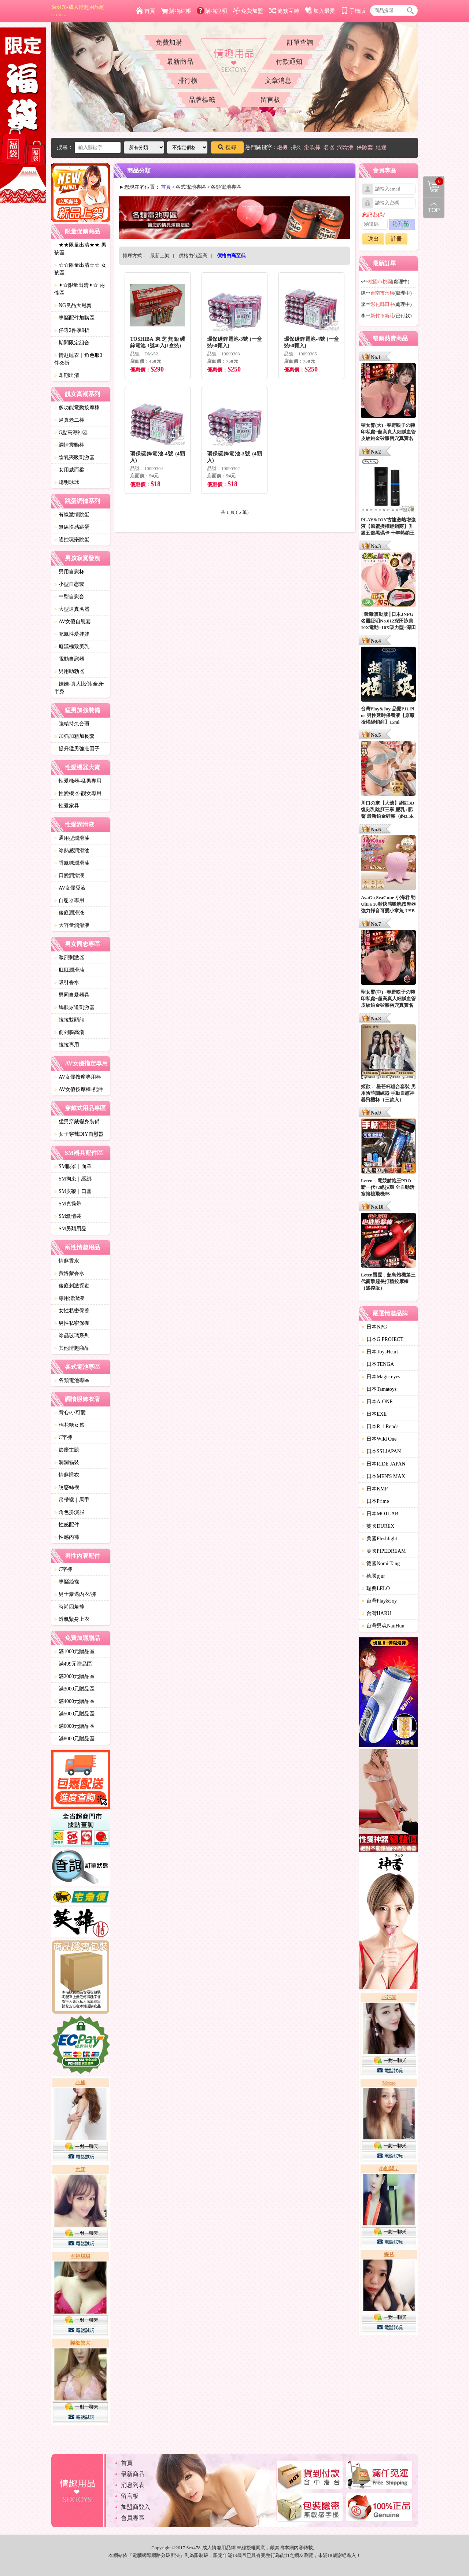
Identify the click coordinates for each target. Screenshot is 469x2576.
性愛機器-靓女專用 (77, 793)
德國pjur (373, 1576)
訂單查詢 (300, 42)
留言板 (270, 99)
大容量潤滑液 (71, 925)
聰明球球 (66, 482)
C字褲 (63, 1437)
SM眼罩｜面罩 (73, 1166)
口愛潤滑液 (69, 875)
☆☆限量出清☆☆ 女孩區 (80, 269)
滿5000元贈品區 (74, 1713)
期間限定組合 (71, 342)
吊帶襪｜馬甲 (71, 1500)
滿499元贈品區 (73, 1664)
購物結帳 (176, 11)
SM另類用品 (70, 1228)
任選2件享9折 (71, 330)
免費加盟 (248, 11)
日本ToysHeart (380, 1351)
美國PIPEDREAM (384, 1551)
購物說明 (212, 11)
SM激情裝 (67, 1216)
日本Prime (375, 1501)
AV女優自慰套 (72, 621)
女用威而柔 (69, 470)
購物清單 (433, 181)
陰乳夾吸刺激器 (74, 457)
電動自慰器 (69, 659)
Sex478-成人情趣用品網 (77, 10)
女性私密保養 (71, 1310)
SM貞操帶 (67, 1203)
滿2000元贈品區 (74, 1676)
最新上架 (159, 255)
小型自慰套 (69, 584)
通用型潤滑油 (71, 838)
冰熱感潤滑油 (71, 850)
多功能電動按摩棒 (77, 407)
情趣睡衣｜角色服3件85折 (78, 359)
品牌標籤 (202, 99)
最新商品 (180, 61)
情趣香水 (66, 1261)
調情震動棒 (69, 445)
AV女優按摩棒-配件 (78, 1089)
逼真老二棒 (69, 420)
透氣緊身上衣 (71, 1619)
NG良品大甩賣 (73, 305)
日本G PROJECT (382, 1339)
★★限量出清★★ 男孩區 (80, 248)
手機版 (353, 11)
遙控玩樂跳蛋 (71, 539)
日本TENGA (378, 1364)
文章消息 (278, 80)
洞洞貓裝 (66, 1462)
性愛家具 (66, 806)
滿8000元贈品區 (74, 1738)
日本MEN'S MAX (383, 1476)
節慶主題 (66, 1450)
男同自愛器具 (71, 995)
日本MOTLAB (380, 1513)
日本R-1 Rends (380, 1426)
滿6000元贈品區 (74, 1726)
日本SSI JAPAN (381, 1451)
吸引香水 (66, 982)
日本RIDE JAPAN (383, 1464)
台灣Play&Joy (379, 1601)
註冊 (396, 239)
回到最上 (434, 207)
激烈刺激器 (69, 957)
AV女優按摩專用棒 (77, 1077)
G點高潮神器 (71, 432)
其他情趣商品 (71, 1348)
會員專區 (132, 2518)
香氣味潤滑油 (71, 863)
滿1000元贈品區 (74, 1651)
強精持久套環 (71, 724)
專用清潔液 (69, 1298)
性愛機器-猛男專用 (77, 781)
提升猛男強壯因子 (77, 748)
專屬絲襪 (66, 1582)
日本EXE (374, 1414)
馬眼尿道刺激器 (74, 1007)
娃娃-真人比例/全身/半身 (79, 687)
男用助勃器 (69, 671)
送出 (373, 239)
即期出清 (66, 375)
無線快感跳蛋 (71, 527)
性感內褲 (66, 1537)
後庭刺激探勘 (71, 1286)
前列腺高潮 (69, 1032)
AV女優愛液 (70, 888)
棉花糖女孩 (69, 1425)
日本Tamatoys (379, 1389)
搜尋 (227, 147)
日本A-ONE (377, 1401)
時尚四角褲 (69, 1606)
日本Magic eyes (381, 1376)
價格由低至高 (193, 255)
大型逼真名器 (71, 609)
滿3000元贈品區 (74, 1689)
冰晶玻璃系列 (71, 1335)
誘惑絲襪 (66, 1487)
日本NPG (374, 1327)
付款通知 (289, 61)
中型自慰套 (69, 596)
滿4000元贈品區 (74, 1701)
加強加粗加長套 (74, 736)
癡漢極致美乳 (71, 646)
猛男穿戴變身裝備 (77, 1121)
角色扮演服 (69, 1512)
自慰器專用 (69, 900)
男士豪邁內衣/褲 (75, 1594)
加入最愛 (320, 11)
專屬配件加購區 (74, 318)
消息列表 (132, 2485)
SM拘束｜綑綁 (73, 1179)
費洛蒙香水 (69, 1273)
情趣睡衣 (66, 1475)
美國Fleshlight (379, 1538)
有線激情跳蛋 (71, 514)
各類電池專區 (71, 1380)
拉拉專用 (66, 1044)
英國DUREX (378, 1526)
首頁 (145, 11)
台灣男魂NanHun (383, 1626)
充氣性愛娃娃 (71, 634)
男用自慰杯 (69, 571)
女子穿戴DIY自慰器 (79, 1134)
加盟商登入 (135, 2507)
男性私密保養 (71, 1323)
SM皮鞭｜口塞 (73, 1191)
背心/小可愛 (70, 1412)
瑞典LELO (376, 1588)
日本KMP (375, 1489)
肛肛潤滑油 (69, 970)
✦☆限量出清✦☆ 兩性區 (79, 289)
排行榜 (187, 80)
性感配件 (66, 1524)
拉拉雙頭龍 (69, 1020)
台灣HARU (376, 1613)
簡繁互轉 (284, 11)
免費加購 (169, 42)
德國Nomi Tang (381, 1563)
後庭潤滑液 (69, 913)
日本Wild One (379, 1439)
